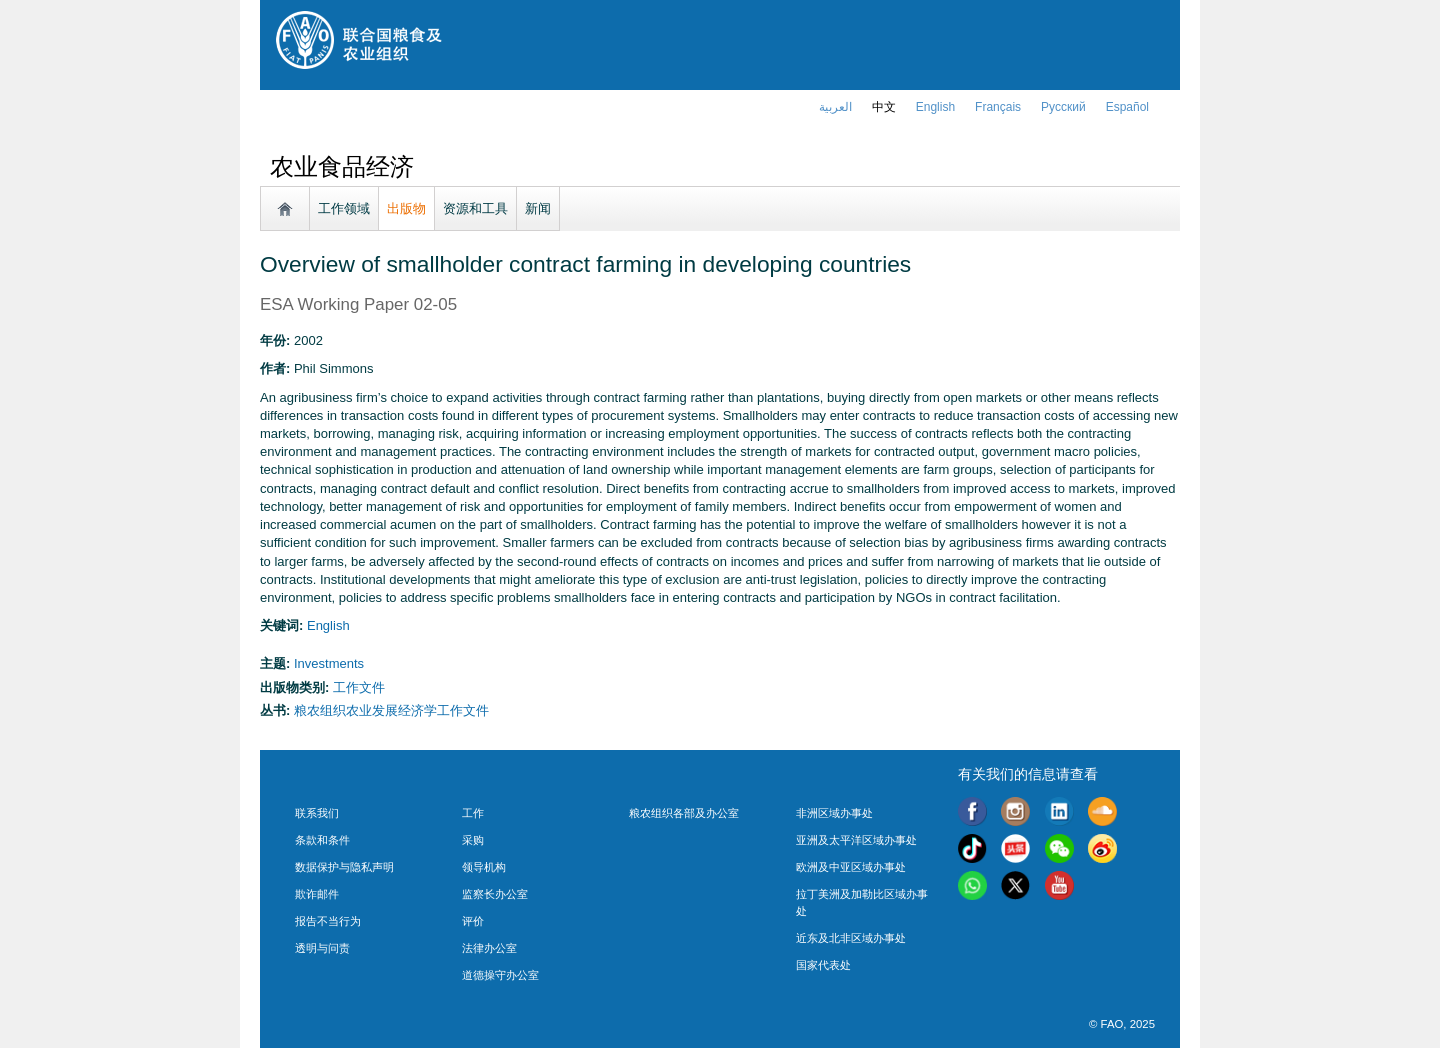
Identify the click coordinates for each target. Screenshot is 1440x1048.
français (998, 107)
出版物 (406, 208)
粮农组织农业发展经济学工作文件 (391, 710)
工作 (473, 813)
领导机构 (484, 867)
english (935, 107)
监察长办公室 (495, 894)
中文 (884, 107)
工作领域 (344, 208)
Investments (329, 663)
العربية (835, 107)
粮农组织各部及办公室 (684, 813)
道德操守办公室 (500, 975)
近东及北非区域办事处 (851, 938)
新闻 (538, 208)
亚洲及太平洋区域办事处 (856, 840)
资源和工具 (475, 208)
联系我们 (317, 813)
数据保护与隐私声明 (344, 867)
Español (1127, 107)
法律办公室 (489, 948)
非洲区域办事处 (834, 813)
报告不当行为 (328, 921)
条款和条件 (322, 840)
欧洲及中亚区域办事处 (851, 867)
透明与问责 (322, 948)
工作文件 (359, 687)
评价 (473, 921)
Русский (1063, 107)
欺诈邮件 (317, 894)
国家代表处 (823, 965)
